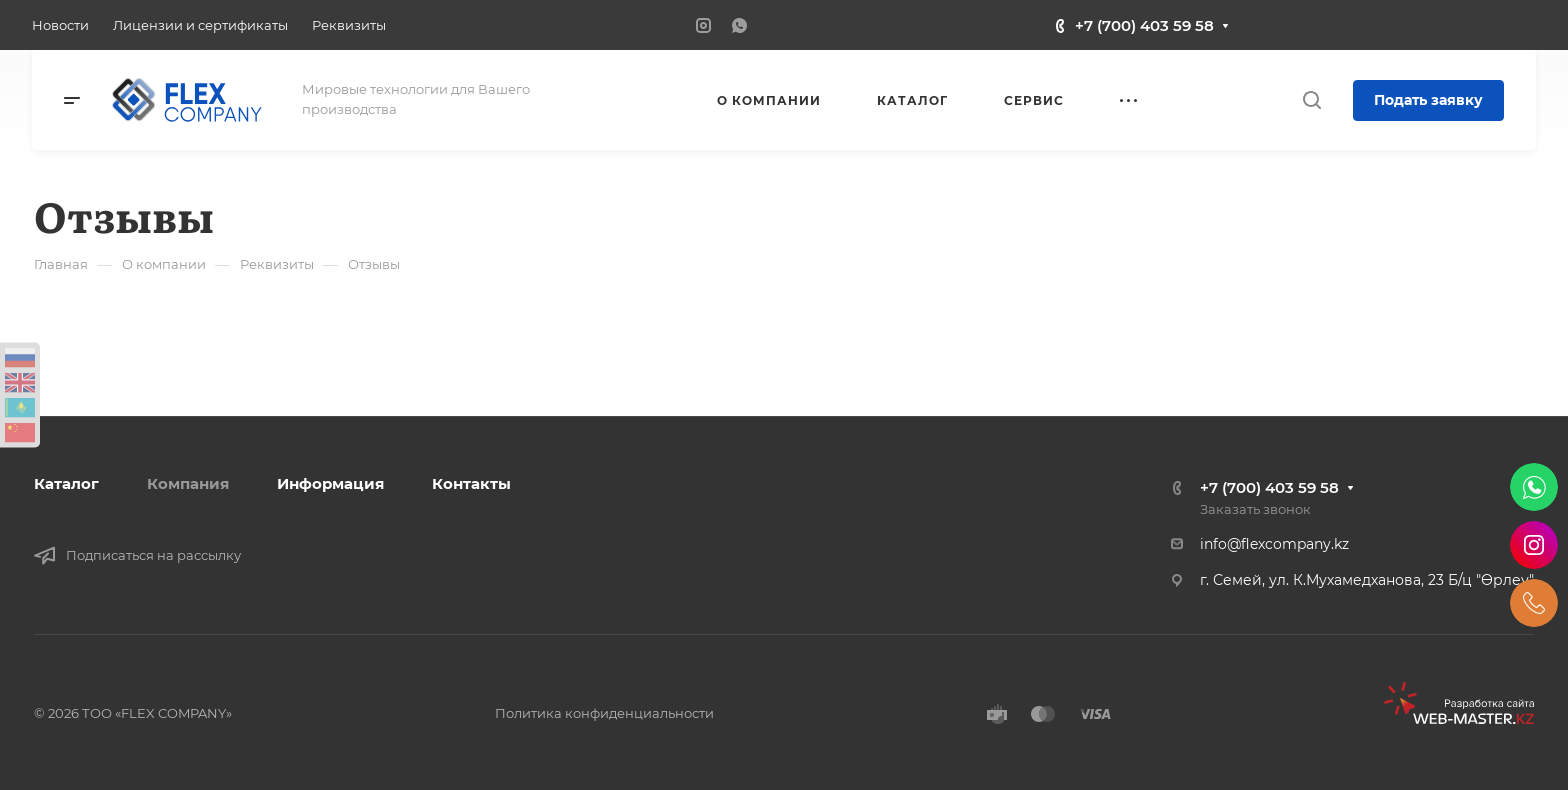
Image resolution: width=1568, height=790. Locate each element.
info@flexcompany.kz (1274, 544)
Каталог (66, 483)
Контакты (471, 483)
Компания (188, 483)
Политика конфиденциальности (604, 713)
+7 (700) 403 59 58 (1144, 25)
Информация (330, 483)
